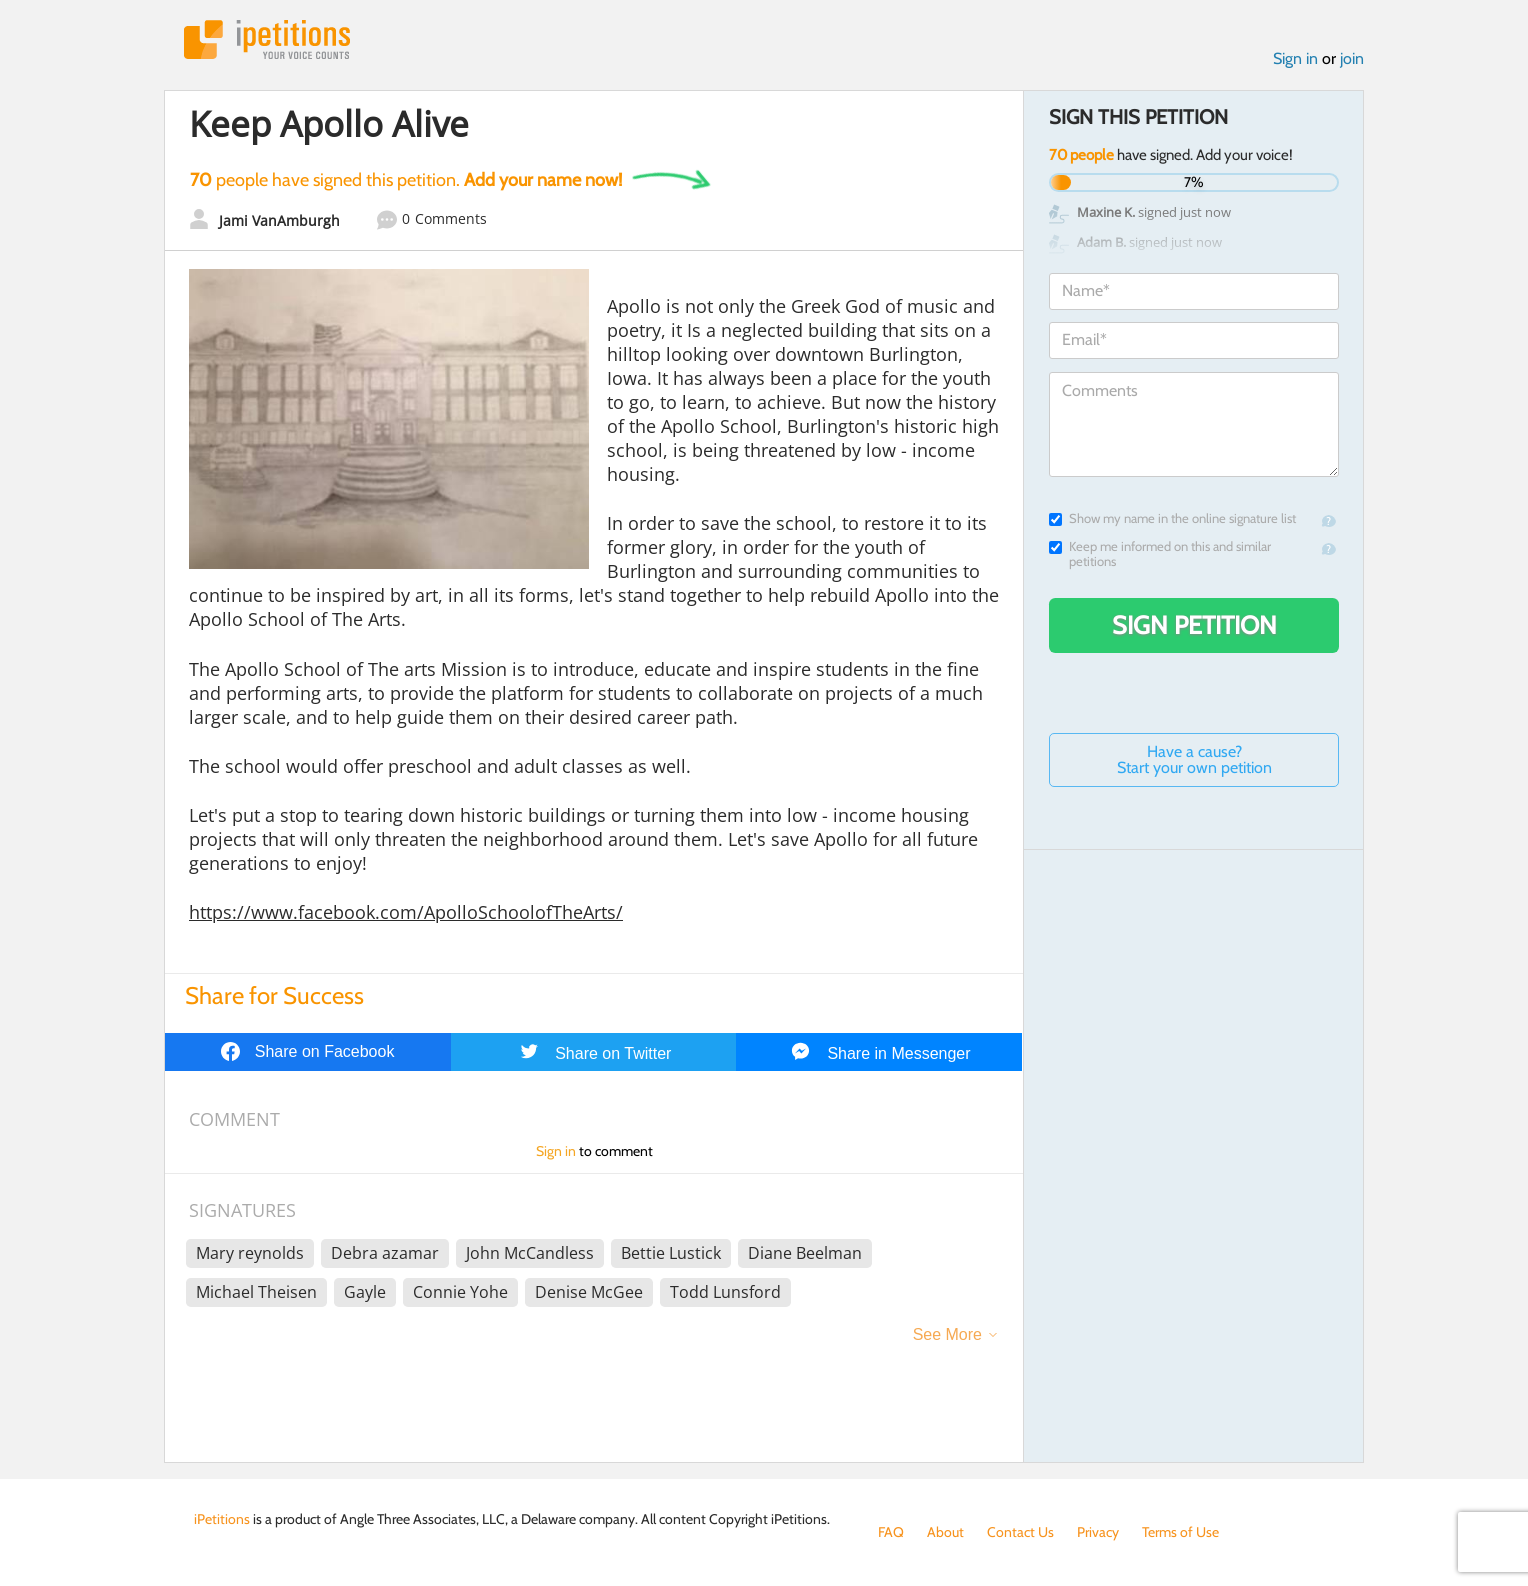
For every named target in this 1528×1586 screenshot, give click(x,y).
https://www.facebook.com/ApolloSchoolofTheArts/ (406, 912)
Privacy (1098, 1532)
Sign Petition (1194, 625)
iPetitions (267, 39)
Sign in (1295, 58)
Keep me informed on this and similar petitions (1160, 554)
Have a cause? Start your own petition (1194, 759)
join (1352, 58)
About (945, 1532)
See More (947, 1334)
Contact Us (1020, 1532)
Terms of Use (1180, 1532)
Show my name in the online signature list (1172, 518)
